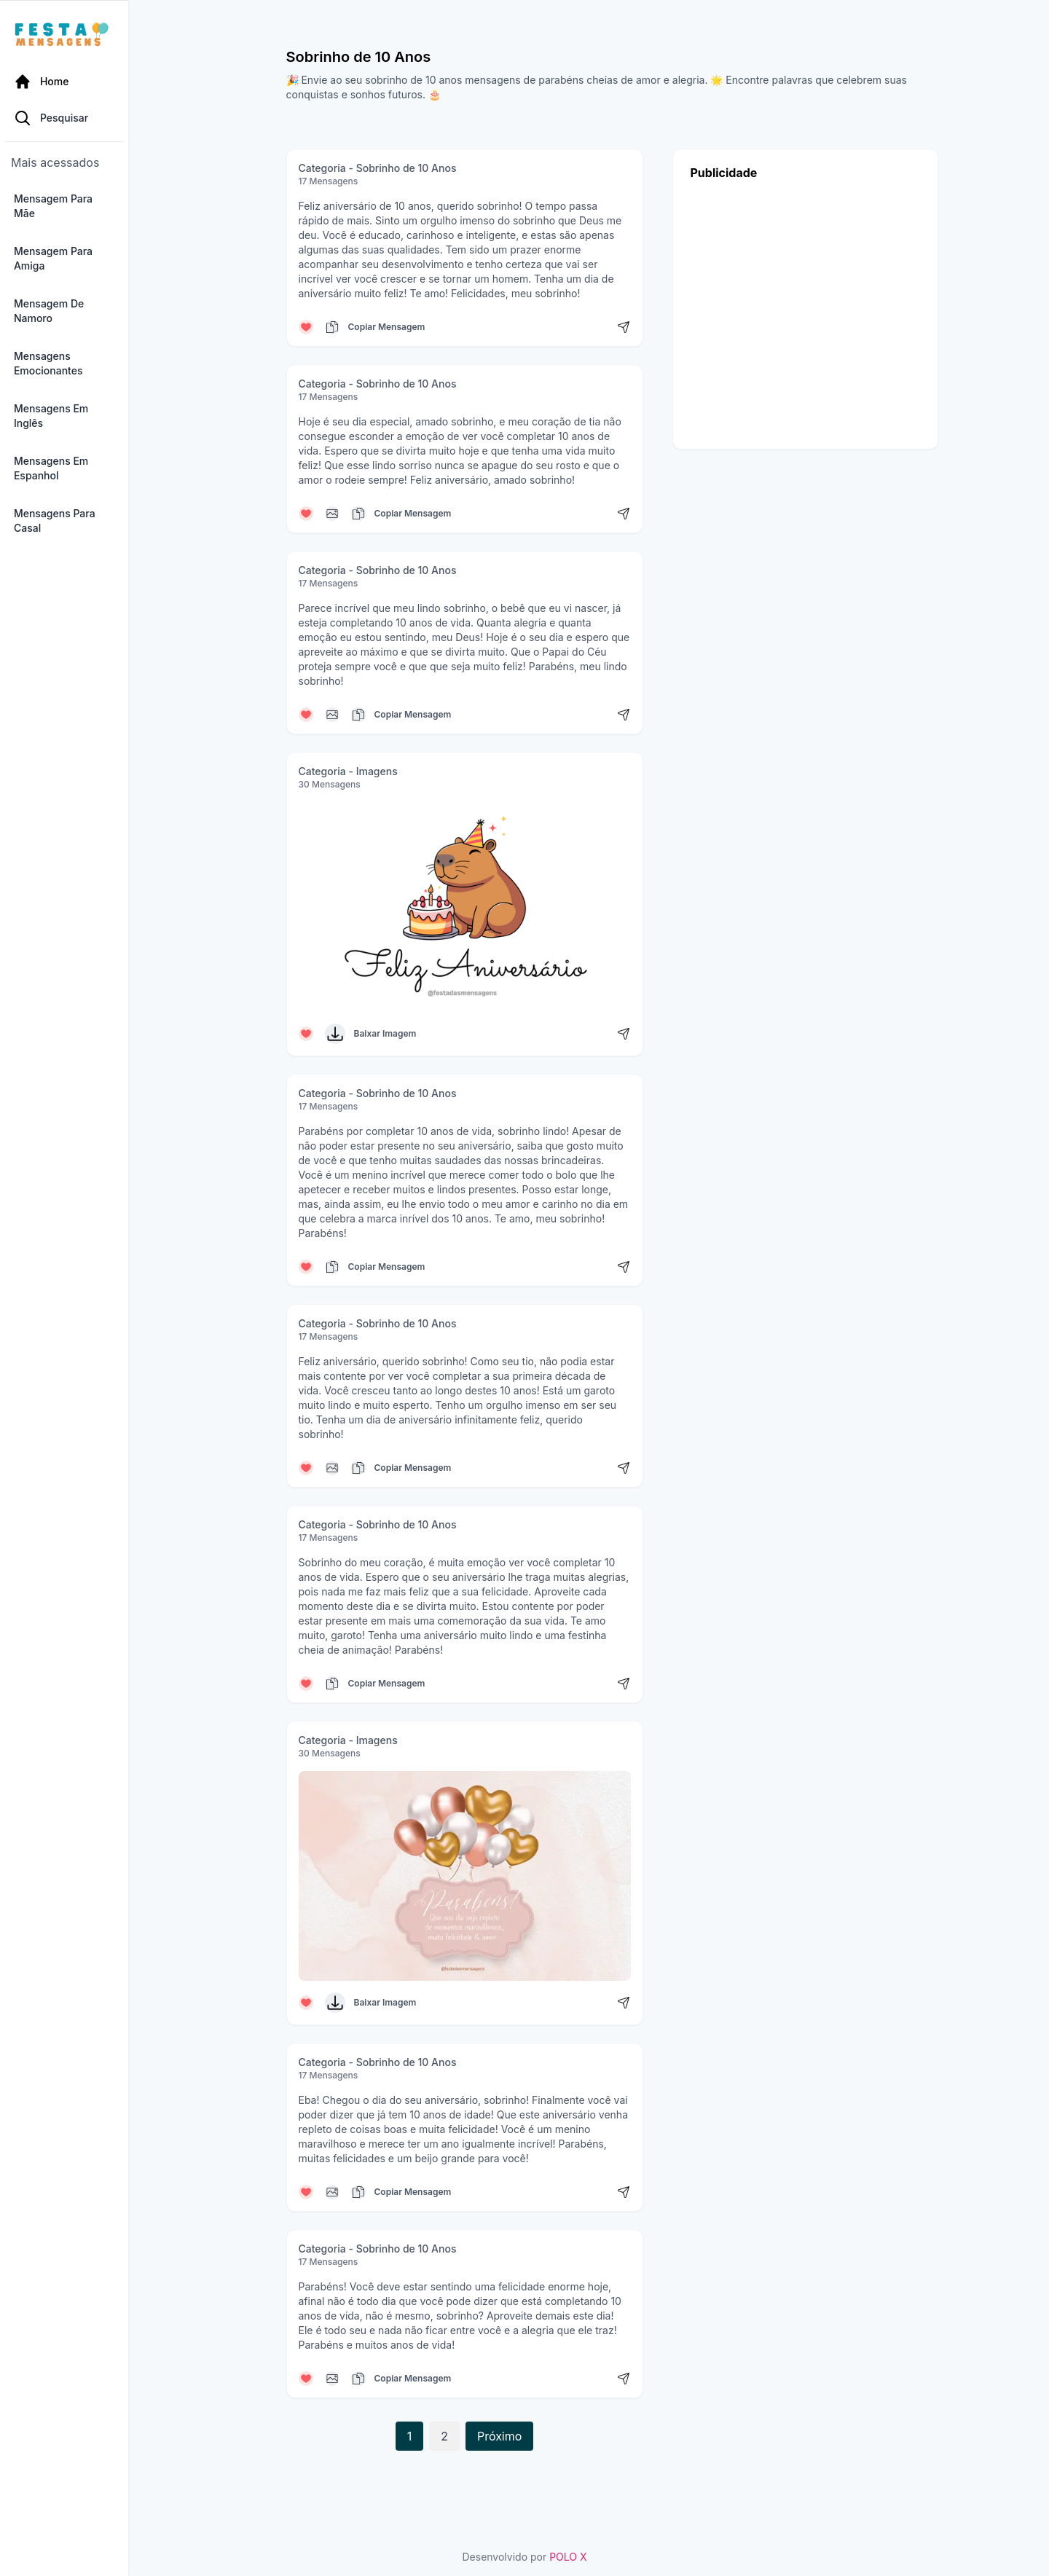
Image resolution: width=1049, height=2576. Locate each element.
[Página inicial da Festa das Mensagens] (80, 35)
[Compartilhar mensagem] (623, 327)
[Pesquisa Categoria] (87, 122)
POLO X (567, 2557)
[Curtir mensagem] (306, 327)
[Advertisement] (805, 310)
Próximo (499, 2436)
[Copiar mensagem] (332, 327)
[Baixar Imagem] (335, 1034)
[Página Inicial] (87, 81)
